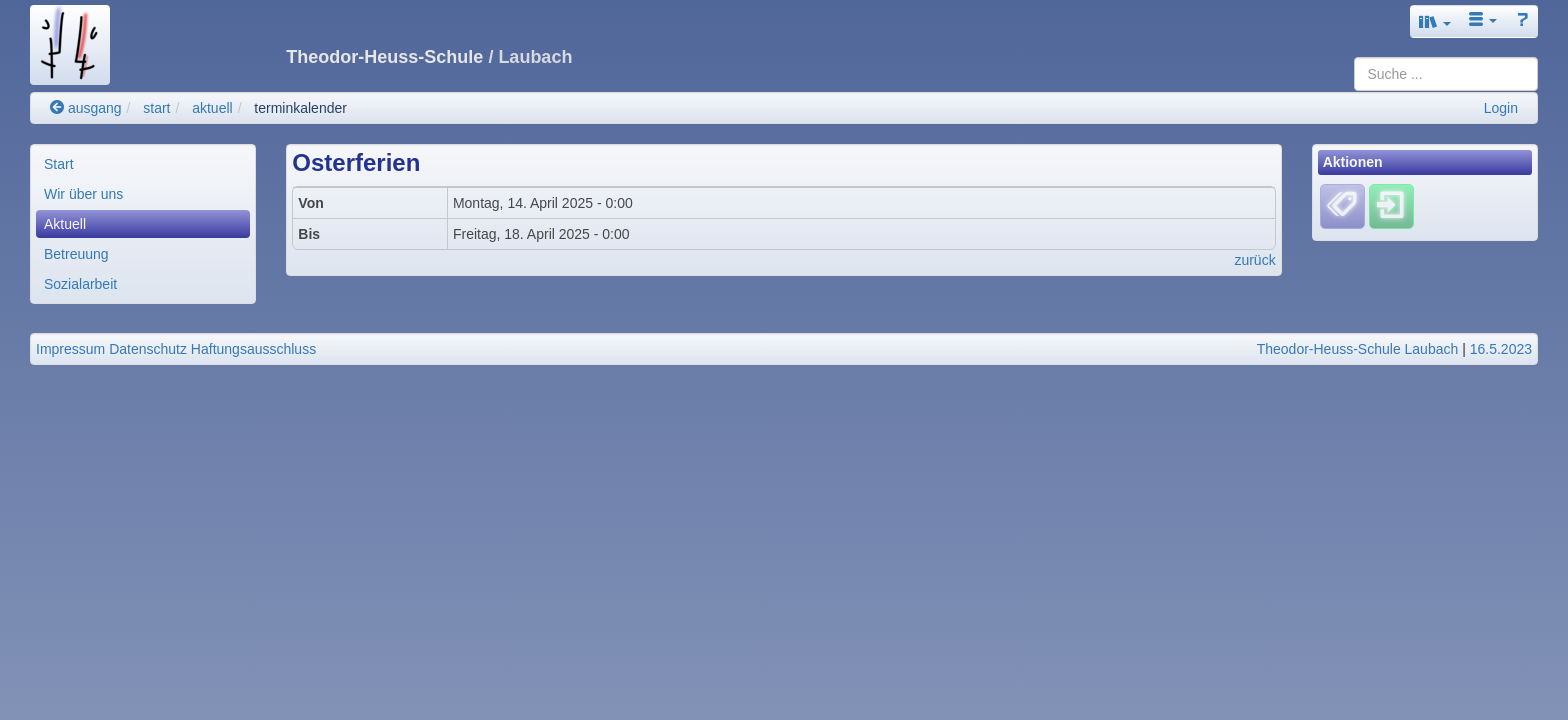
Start (59, 164)
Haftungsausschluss (253, 349)
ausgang (86, 108)
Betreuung (76, 254)
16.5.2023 (1501, 349)
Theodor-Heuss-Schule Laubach (1358, 349)
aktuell (212, 108)
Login (1501, 108)
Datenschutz (148, 349)
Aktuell (65, 224)
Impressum (70, 349)
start (156, 108)
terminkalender (300, 108)
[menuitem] (143, 164)
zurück (1254, 260)
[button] (1435, 21)
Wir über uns (83, 194)
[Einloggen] (1391, 206)
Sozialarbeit (80, 284)
